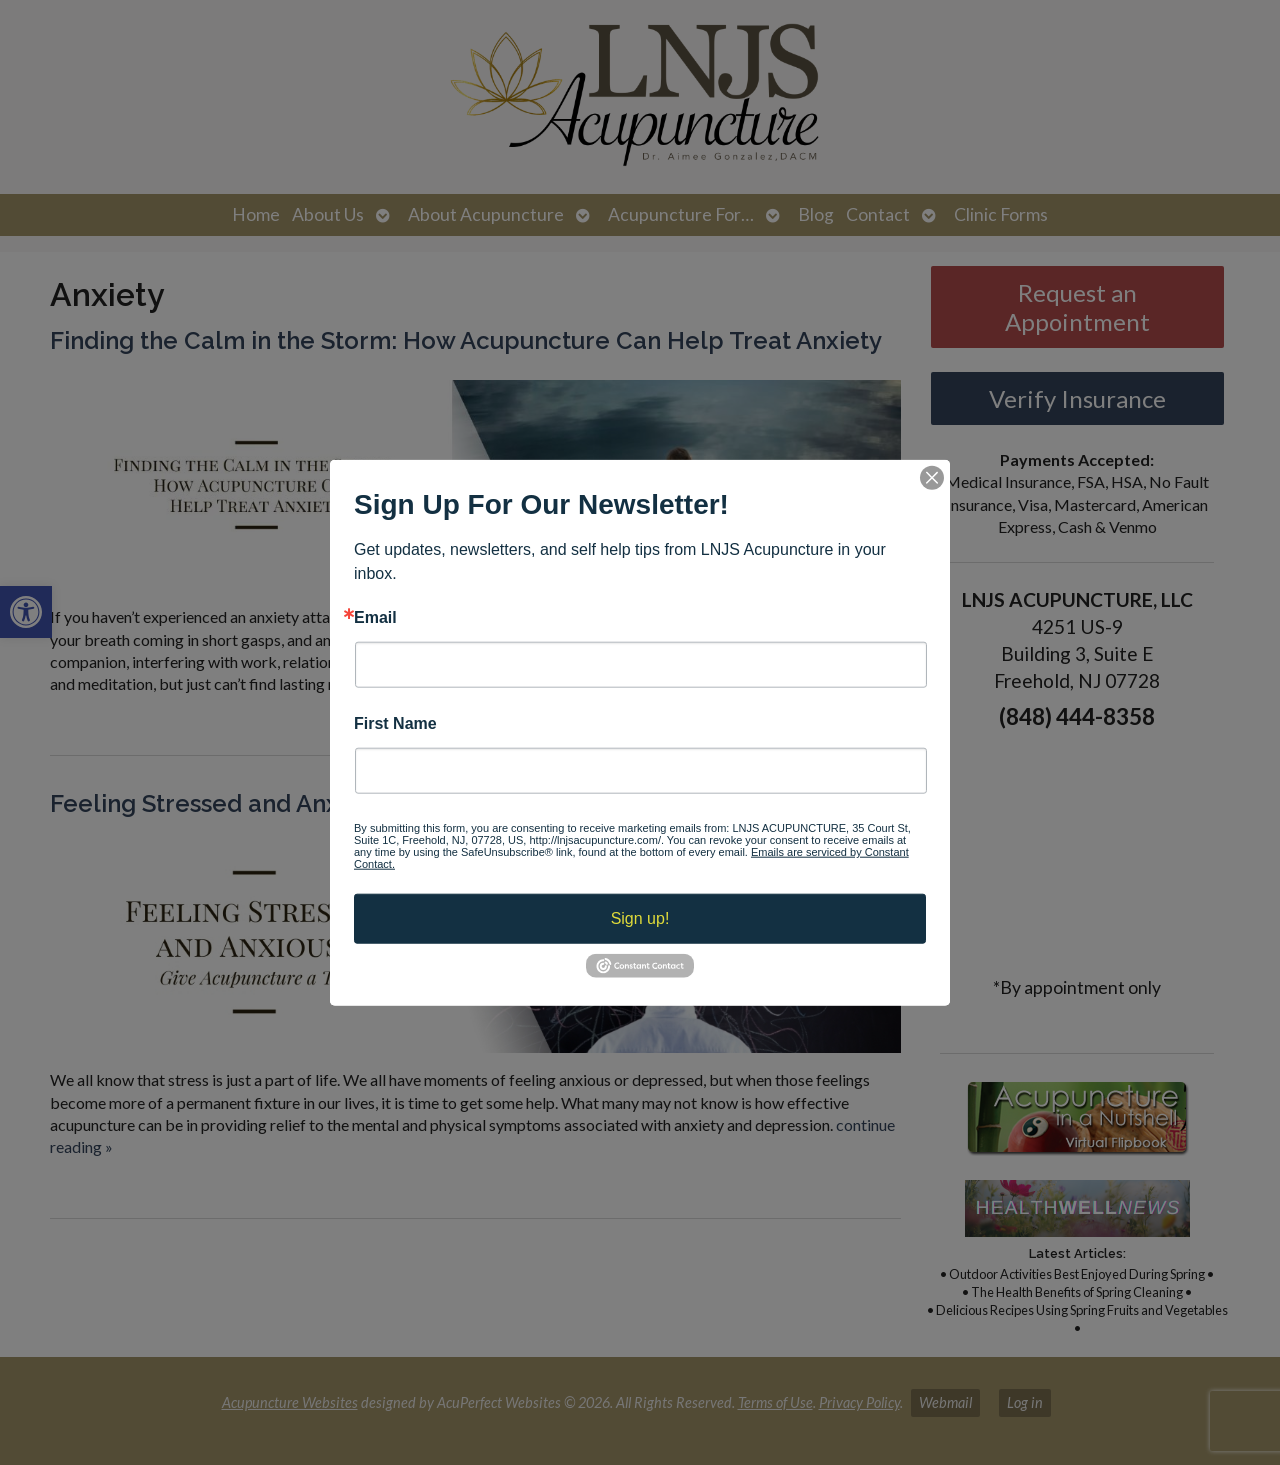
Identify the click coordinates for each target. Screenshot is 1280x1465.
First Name (395, 724)
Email (375, 617)
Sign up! (640, 918)
